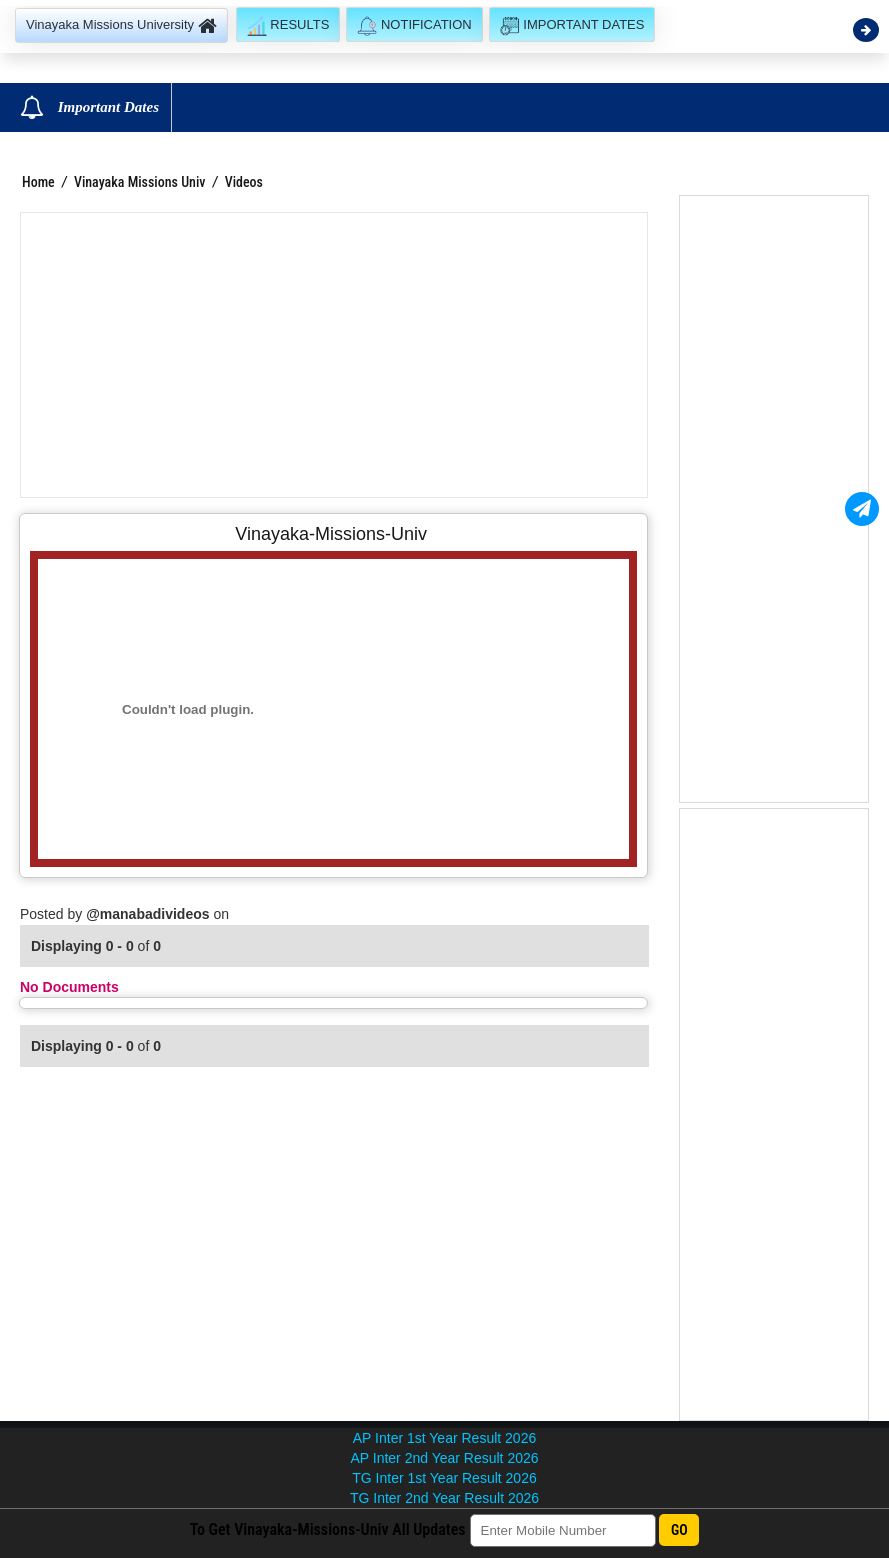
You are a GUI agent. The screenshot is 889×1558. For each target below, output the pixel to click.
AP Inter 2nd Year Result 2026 (444, 1458)
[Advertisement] (334, 355)
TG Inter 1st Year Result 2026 (444, 1478)
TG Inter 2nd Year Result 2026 (444, 1498)
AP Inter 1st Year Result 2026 (444, 1438)
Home (38, 182)
